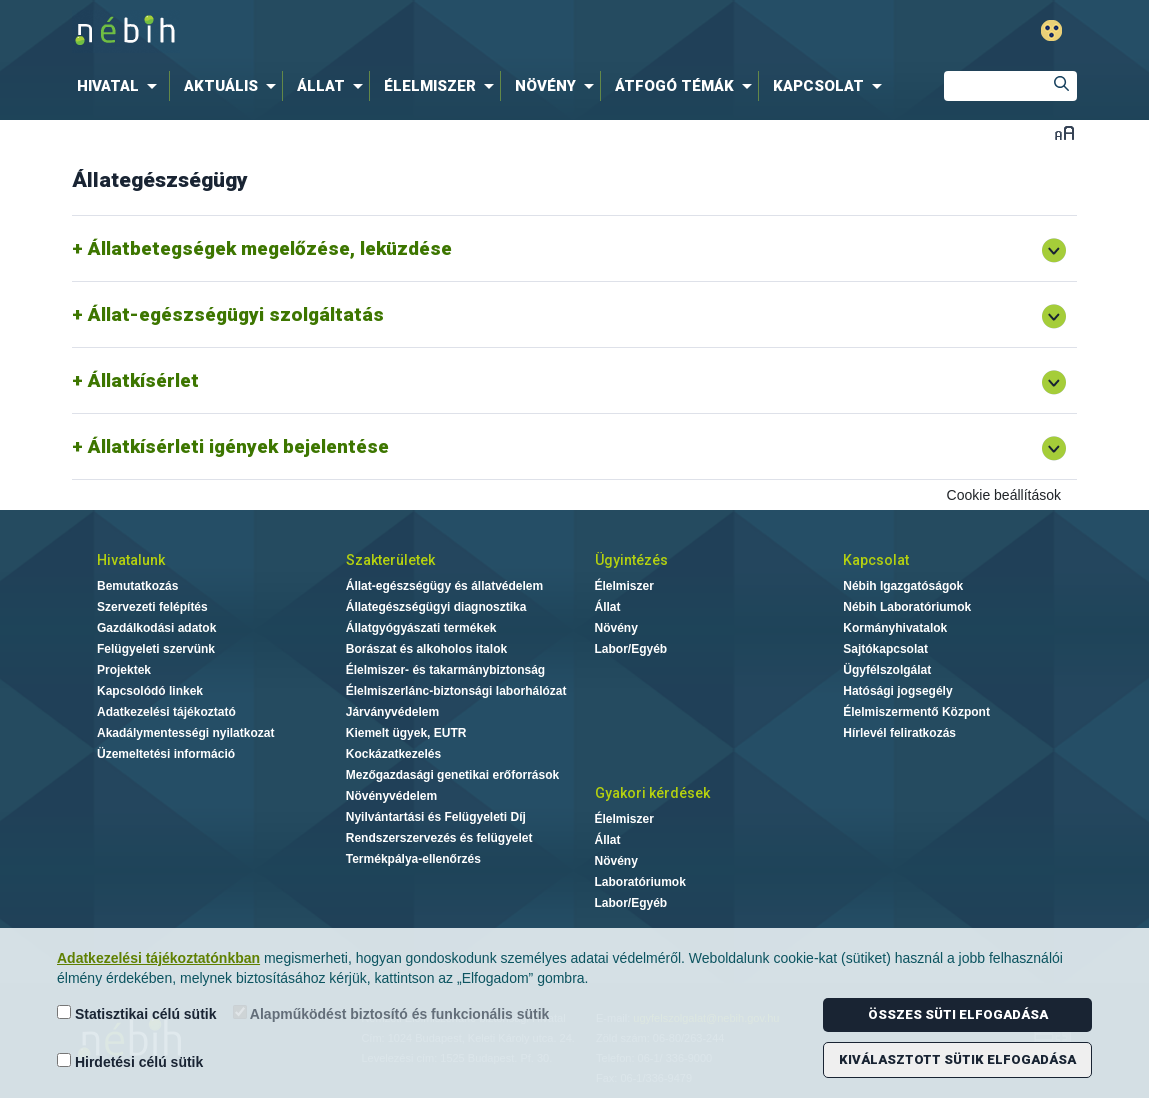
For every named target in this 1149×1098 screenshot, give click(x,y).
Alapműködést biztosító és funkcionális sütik (391, 1013)
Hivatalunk (131, 560)
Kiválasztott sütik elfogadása (957, 1059)
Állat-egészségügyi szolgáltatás (236, 314)
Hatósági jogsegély (897, 691)
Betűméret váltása (1064, 132)
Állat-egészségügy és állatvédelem (444, 586)
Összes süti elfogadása (958, 1014)
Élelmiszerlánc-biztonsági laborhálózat (456, 691)
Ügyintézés (631, 560)
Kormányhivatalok (895, 628)
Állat (608, 607)
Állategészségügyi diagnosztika (436, 607)
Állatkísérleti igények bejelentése (238, 446)
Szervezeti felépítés (152, 607)
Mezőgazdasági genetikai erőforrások (452, 775)
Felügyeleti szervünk (156, 649)
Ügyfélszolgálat (887, 670)
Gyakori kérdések (652, 793)
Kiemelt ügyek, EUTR (406, 733)
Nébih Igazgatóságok (903, 586)
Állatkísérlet (143, 380)
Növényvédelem (391, 796)
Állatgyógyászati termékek (421, 628)
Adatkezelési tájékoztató (166, 712)
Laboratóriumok (640, 882)
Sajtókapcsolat (885, 649)
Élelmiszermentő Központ (916, 712)
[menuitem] (121, 86)
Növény (616, 628)
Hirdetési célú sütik (130, 1061)
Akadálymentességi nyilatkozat (185, 733)
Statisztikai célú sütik (137, 1013)
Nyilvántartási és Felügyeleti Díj (436, 817)
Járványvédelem (392, 712)
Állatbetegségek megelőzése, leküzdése (270, 248)
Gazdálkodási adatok (156, 628)
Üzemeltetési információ (166, 754)
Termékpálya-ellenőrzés (413, 859)
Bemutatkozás (137, 586)
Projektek (124, 670)
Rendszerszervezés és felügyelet (439, 838)
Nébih (361, 31)
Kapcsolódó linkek (150, 691)
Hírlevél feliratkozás (899, 733)
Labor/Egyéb (631, 649)
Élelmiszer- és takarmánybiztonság (445, 670)
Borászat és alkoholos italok (426, 649)
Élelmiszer (624, 586)
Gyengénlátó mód (1051, 30)
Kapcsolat (876, 560)
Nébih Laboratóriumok (907, 607)
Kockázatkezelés (393, 754)
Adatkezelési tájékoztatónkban (158, 958)
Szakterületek (390, 560)
